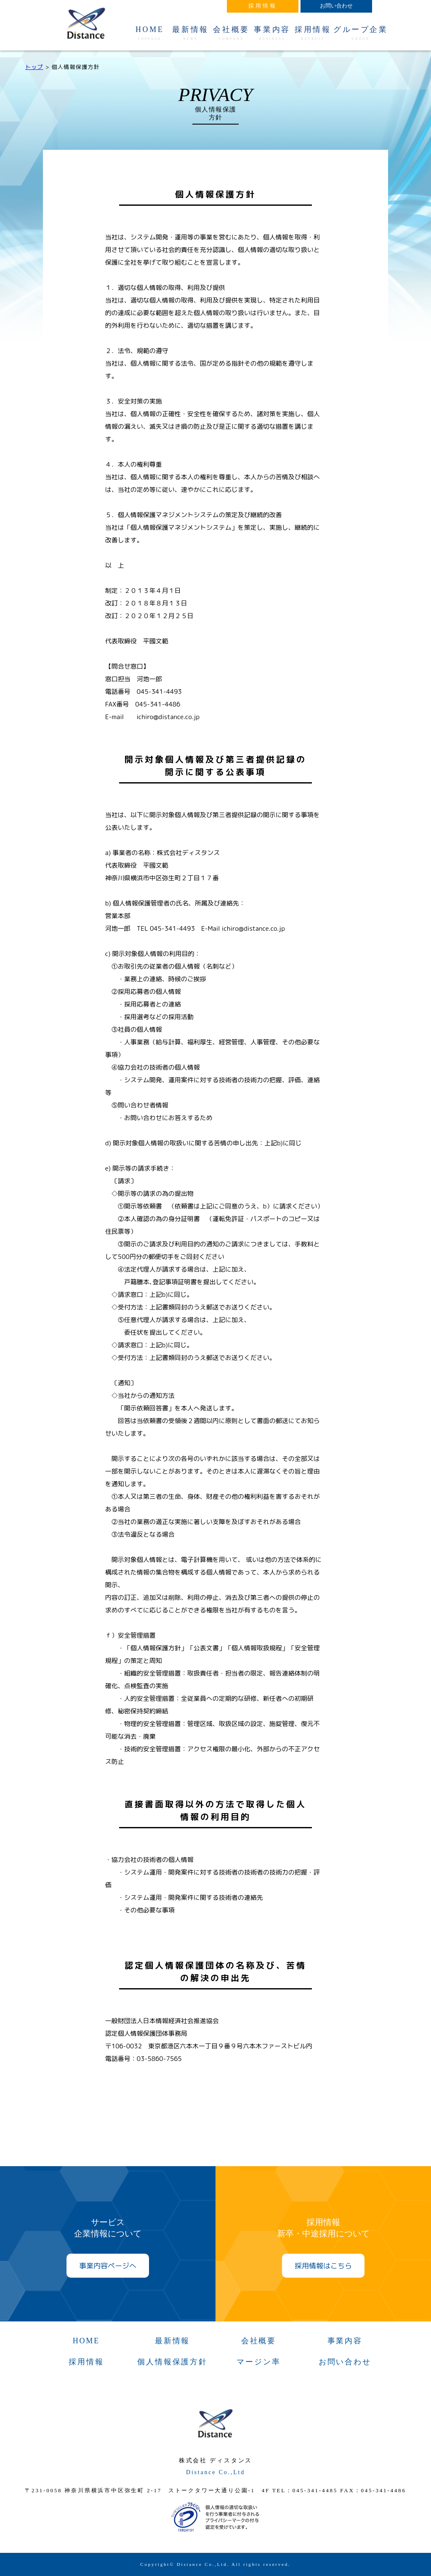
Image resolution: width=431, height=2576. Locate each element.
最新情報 (190, 33)
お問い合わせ (345, 2362)
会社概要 (231, 33)
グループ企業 (360, 33)
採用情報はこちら (323, 2266)
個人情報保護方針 (172, 2362)
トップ (34, 67)
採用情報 (313, 33)
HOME (150, 33)
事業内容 (272, 33)
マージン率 (258, 2362)
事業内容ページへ (107, 2266)
